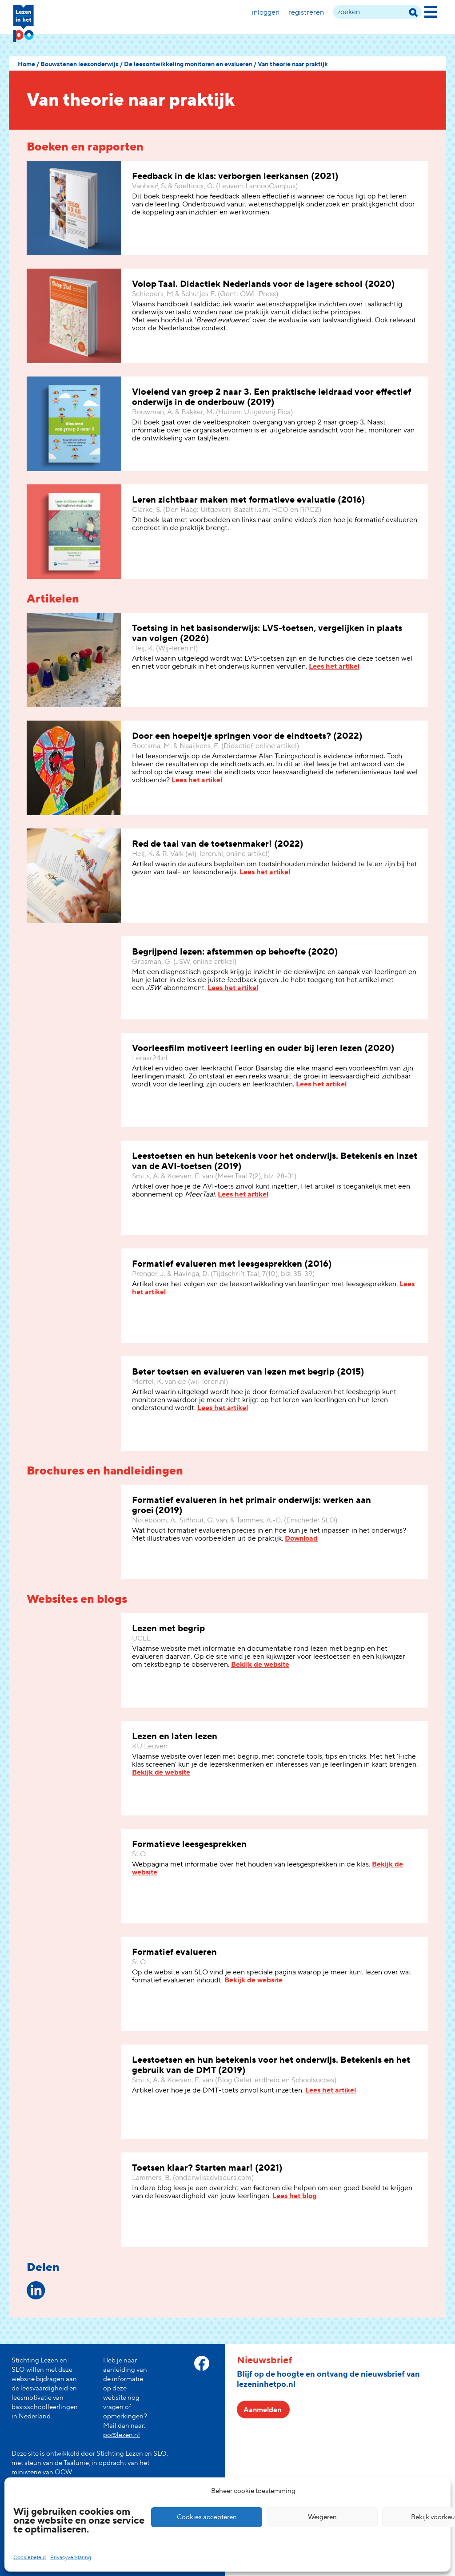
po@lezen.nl (121, 2435)
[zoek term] (377, 12)
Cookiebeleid (29, 2557)
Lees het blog (294, 2196)
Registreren (306, 12)
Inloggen (265, 12)
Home (26, 64)
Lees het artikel (334, 666)
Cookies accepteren (207, 2517)
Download (301, 1538)
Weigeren (322, 2517)
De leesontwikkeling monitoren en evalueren (188, 64)
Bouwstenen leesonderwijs (79, 64)
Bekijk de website (260, 1664)
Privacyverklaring (70, 2557)
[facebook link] (201, 2363)
